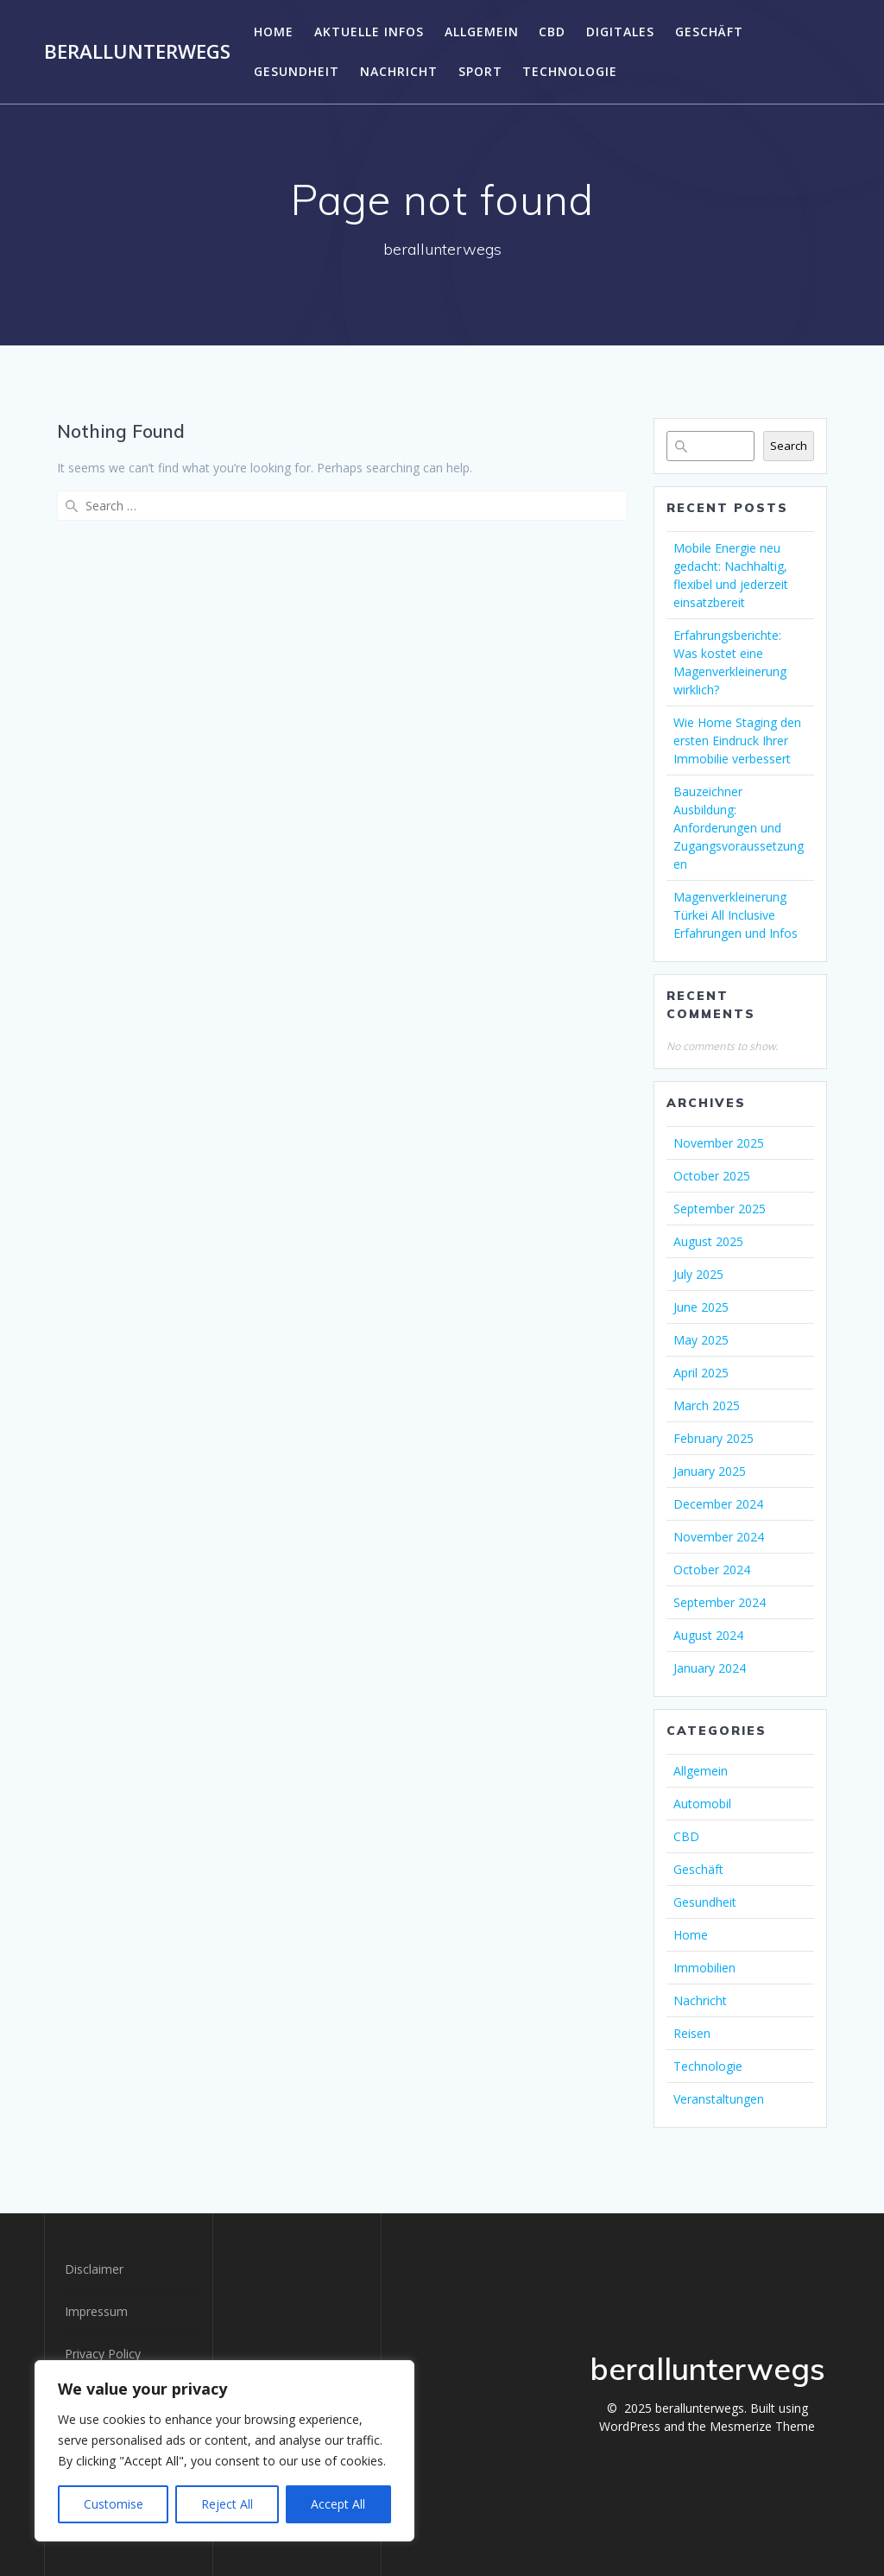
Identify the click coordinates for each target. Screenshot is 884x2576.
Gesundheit (296, 71)
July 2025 (698, 1274)
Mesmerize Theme (762, 2426)
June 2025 (701, 1307)
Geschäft (709, 31)
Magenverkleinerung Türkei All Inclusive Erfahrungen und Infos (735, 915)
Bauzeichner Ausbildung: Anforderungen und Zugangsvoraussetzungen (738, 827)
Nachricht (399, 71)
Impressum (96, 2311)
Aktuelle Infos (369, 31)
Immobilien (704, 1967)
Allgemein (482, 31)
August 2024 (708, 1635)
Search (788, 445)
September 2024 (719, 1602)
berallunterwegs (137, 51)
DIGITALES (620, 31)
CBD (552, 31)
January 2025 (709, 1471)
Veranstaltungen (718, 2099)
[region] (224, 2450)
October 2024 (711, 1569)
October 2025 (711, 1176)
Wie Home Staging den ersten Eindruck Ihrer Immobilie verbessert (737, 740)
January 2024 (709, 1668)
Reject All (227, 2504)
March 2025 (706, 1405)
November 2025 (718, 1143)
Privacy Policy (103, 2353)
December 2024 (718, 1504)
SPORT (480, 71)
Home (274, 31)
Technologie (569, 71)
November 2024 (718, 1537)
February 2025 (713, 1438)
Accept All (338, 2504)
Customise (113, 2504)
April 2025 (701, 1372)
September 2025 (719, 1208)
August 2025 (708, 1241)
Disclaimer (94, 2269)
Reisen (691, 2033)
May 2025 (701, 1340)
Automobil (702, 1803)
